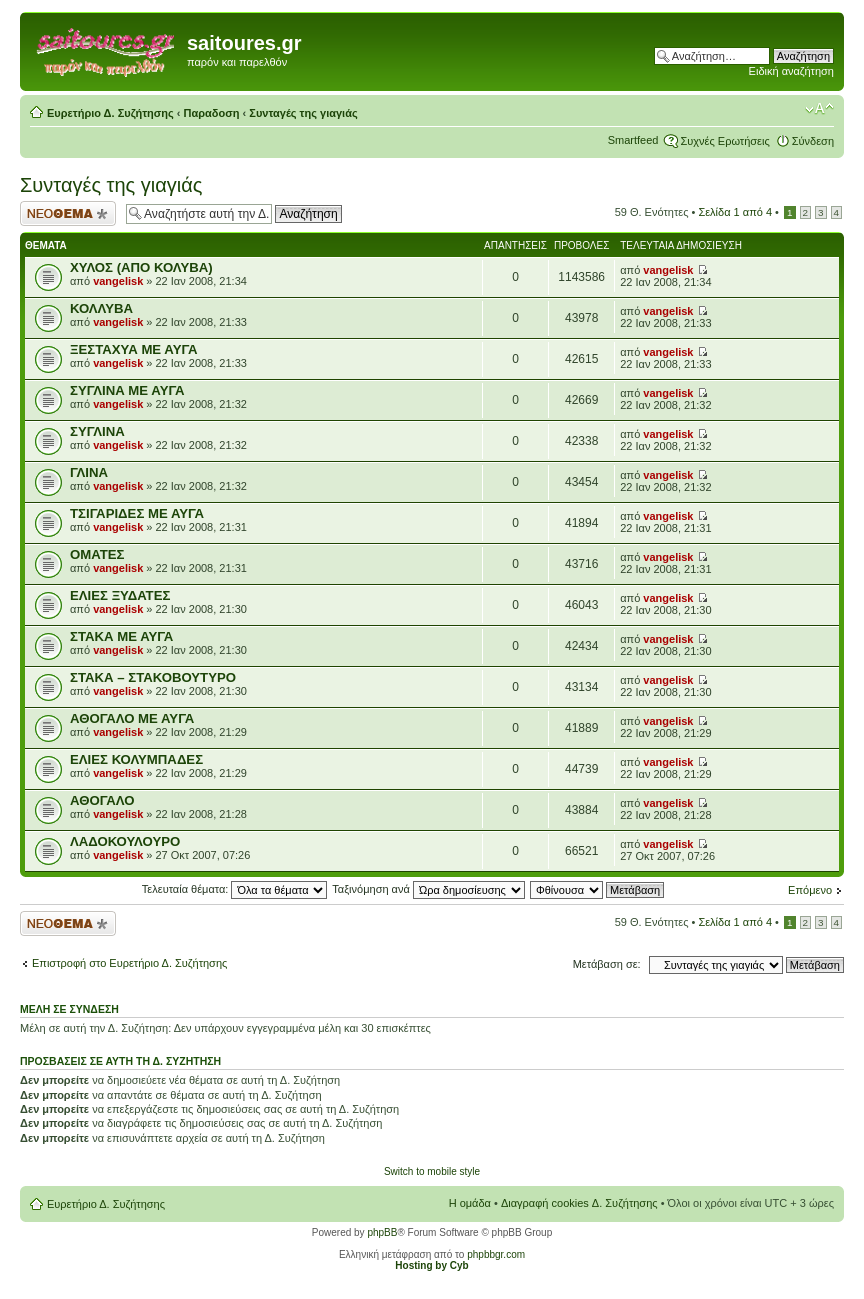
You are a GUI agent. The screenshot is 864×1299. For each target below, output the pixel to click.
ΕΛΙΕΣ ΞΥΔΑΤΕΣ (120, 595)
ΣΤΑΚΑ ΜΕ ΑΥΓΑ (121, 636)
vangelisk (118, 281)
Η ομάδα (470, 1203)
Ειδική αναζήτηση (791, 71)
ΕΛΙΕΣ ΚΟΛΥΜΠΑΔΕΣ (136, 759)
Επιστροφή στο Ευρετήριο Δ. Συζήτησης (129, 963)
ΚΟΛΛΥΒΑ (101, 308)
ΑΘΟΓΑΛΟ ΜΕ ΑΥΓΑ (132, 718)
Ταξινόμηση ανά (428, 889)
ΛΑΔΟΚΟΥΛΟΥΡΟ (125, 841)
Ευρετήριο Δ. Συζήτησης (110, 113)
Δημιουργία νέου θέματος (68, 213)
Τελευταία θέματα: (235, 889)
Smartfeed (633, 140)
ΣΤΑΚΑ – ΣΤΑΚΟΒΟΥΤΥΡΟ (153, 677)
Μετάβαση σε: (607, 964)
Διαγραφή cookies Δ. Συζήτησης (579, 1203)
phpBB (382, 1232)
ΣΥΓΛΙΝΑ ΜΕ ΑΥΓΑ (127, 390)
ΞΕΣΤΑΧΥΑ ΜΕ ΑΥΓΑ (133, 349)
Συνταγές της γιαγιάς (303, 113)
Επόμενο (810, 890)
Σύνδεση (813, 141)
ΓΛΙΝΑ (89, 472)
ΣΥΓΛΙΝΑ (97, 431)
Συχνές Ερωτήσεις (724, 141)
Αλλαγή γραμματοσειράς (819, 109)
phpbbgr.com (496, 1254)
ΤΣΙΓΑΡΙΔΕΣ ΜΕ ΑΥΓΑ (137, 513)
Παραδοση (212, 113)
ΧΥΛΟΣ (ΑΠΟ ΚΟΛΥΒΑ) (141, 267)
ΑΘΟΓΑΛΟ (102, 800)
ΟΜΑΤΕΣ (97, 554)
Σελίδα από (735, 212)
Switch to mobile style (432, 1171)
